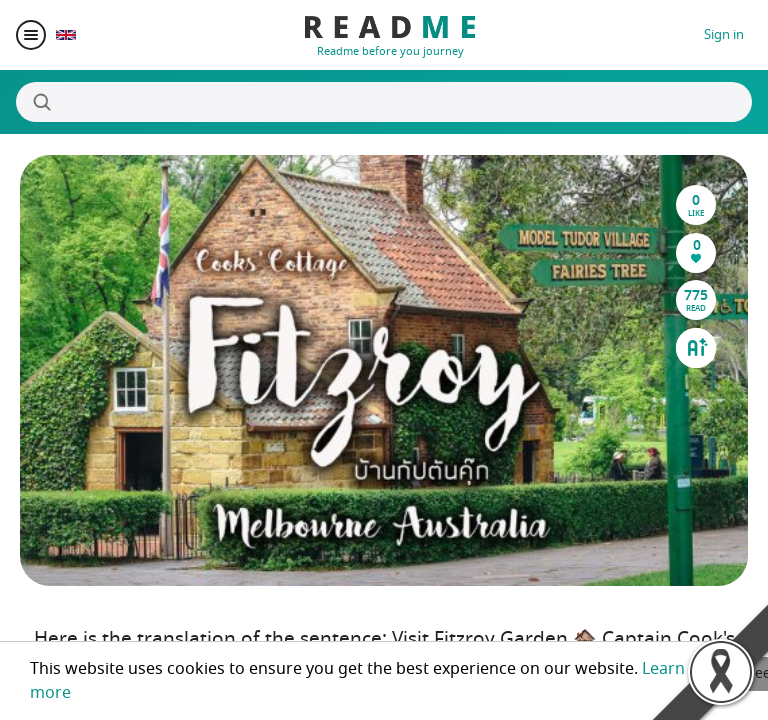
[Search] (384, 102)
